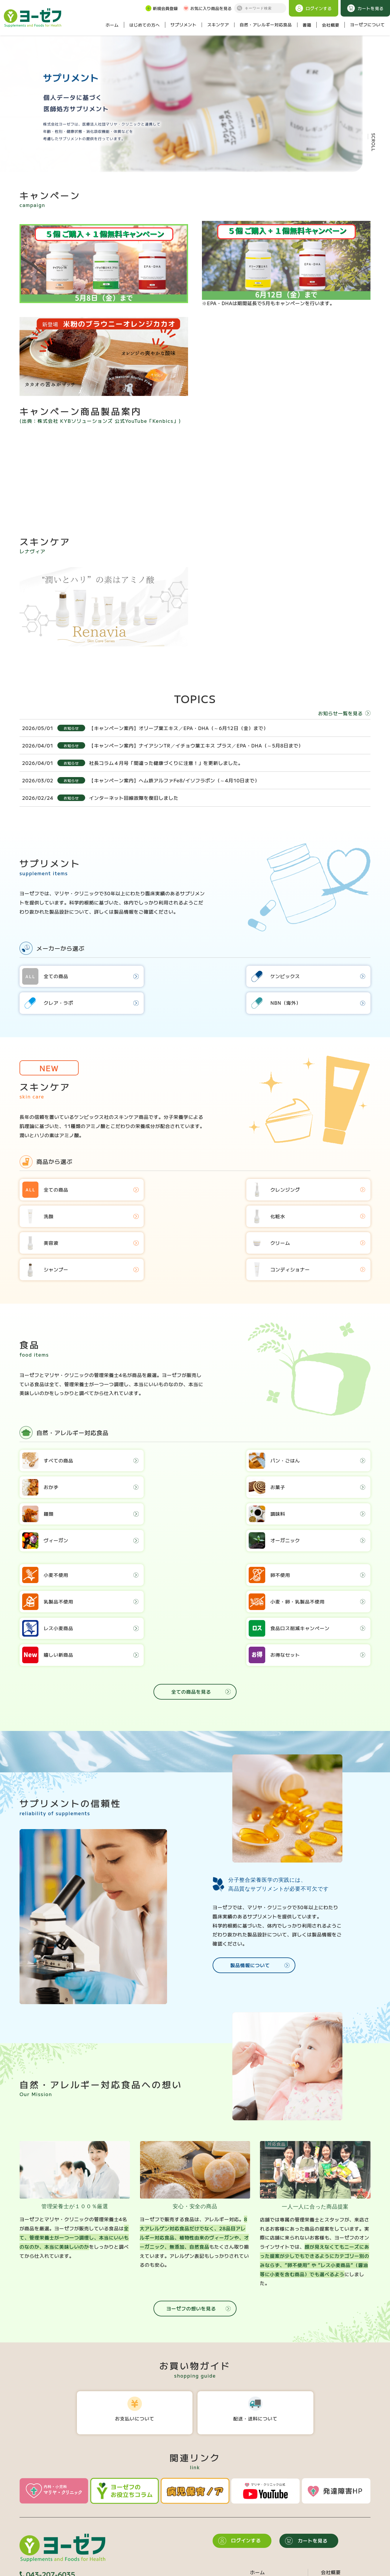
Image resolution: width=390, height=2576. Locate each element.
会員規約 (28, 2572)
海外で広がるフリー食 (345, 2528)
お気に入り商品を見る (206, 8)
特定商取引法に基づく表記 (106, 2572)
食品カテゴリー (267, 2538)
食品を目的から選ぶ (272, 2549)
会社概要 (330, 25)
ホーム (112, 25)
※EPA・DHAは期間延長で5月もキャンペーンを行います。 (286, 267)
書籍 (306, 25)
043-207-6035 (47, 2499)
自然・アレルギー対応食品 (266, 25)
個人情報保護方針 (58, 2572)
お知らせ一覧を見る (344, 716)
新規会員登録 (161, 8)
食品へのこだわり (340, 2506)
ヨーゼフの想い (338, 2517)
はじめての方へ (144, 25)
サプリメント (184, 25)
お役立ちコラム (338, 2549)
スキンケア (218, 25)
